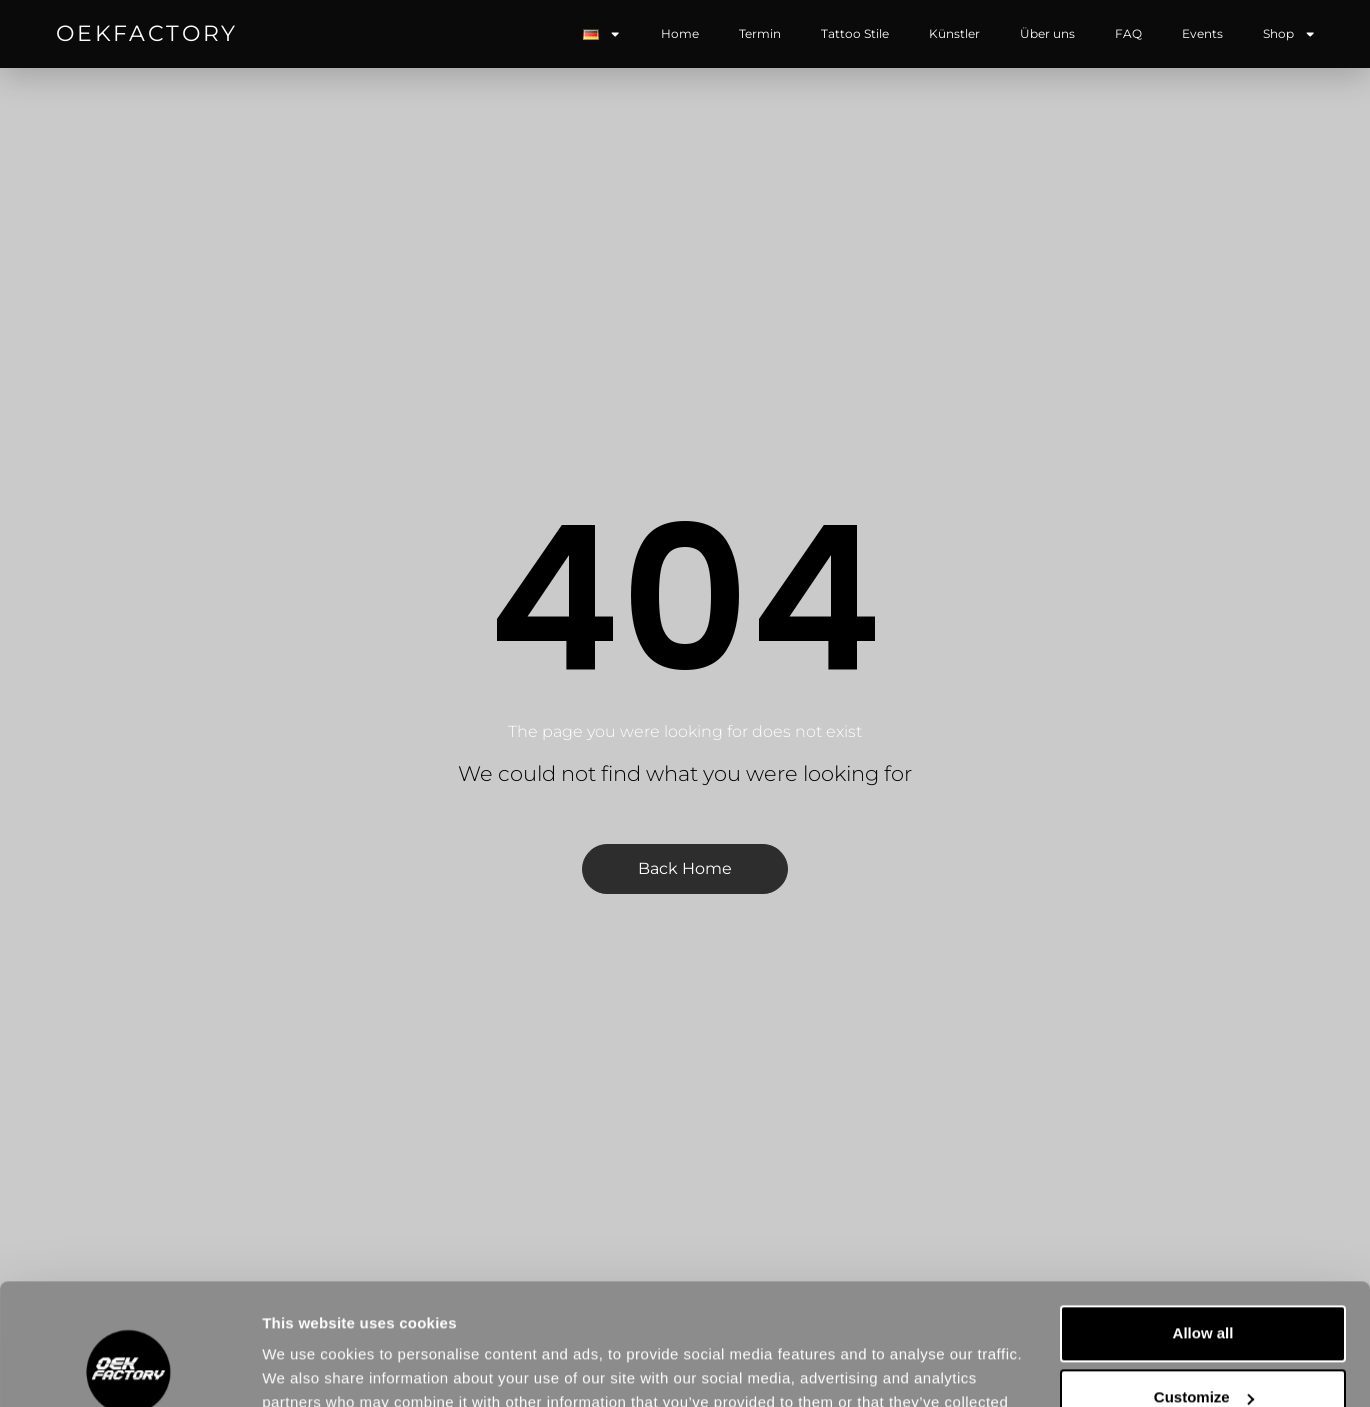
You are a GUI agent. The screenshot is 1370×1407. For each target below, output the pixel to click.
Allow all (1203, 1219)
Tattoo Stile (855, 33)
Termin (760, 33)
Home (680, 33)
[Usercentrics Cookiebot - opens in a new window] (129, 1368)
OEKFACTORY (147, 33)
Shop (1289, 34)
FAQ (1128, 33)
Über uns (1047, 33)
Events (1202, 33)
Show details (308, 1367)
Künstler (954, 33)
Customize (1204, 1283)
